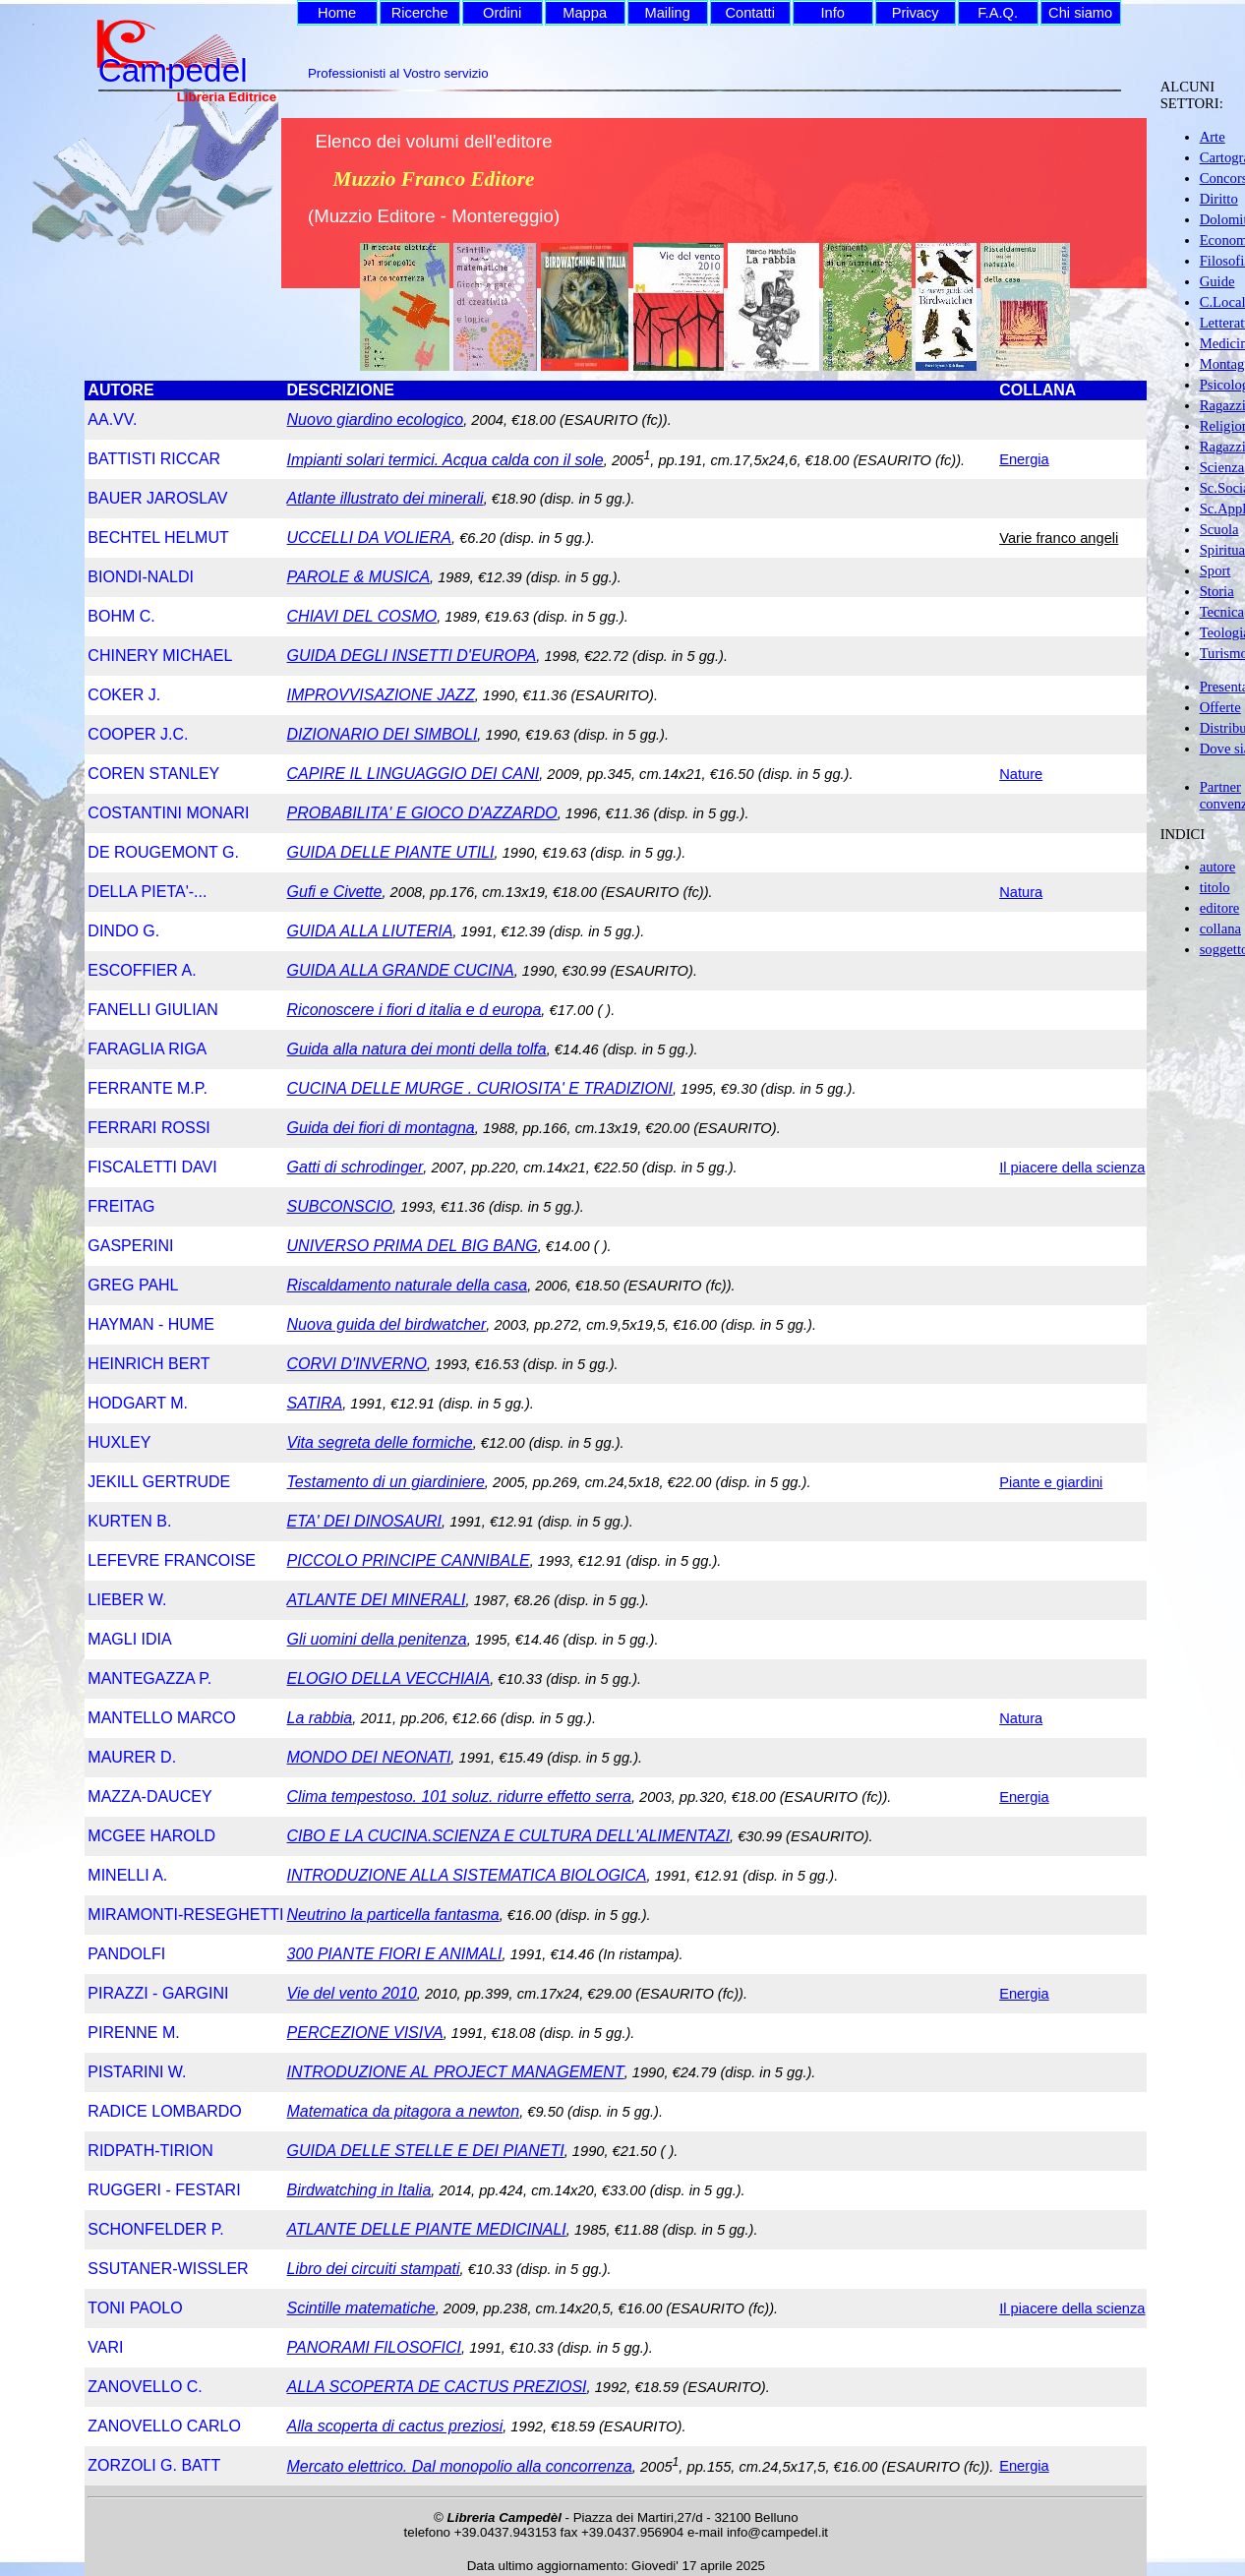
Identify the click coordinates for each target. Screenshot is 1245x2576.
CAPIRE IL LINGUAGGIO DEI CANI (413, 773)
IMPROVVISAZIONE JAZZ (381, 695)
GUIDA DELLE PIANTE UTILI (391, 852)
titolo (1215, 887)
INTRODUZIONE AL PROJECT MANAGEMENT (455, 2072)
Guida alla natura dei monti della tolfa (417, 1049)
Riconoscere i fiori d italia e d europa (414, 1009)
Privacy (915, 13)
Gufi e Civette (335, 891)
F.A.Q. (998, 13)
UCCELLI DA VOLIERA (369, 537)
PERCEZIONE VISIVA (365, 2032)
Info (832, 13)
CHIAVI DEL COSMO (362, 616)
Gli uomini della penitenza (377, 1639)
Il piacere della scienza (1072, 1167)
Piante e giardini (1050, 1482)
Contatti (750, 13)
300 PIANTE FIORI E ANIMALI (395, 1954)
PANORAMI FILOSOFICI (374, 2347)
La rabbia (320, 1717)
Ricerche (419, 13)
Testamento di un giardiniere (386, 1481)
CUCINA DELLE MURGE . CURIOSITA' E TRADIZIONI (480, 1088)
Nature (1020, 774)
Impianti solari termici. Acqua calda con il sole (445, 459)
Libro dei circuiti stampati (373, 2268)
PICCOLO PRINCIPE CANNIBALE (408, 1560)
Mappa (585, 13)
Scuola (1219, 529)
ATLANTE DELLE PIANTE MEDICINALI (426, 2229)
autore (1218, 866)
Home (337, 13)
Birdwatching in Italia (359, 2190)
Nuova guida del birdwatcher (387, 1324)
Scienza (1222, 467)
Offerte (1220, 707)
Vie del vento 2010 (352, 1993)
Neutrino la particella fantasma (393, 1914)
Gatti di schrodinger (355, 1167)
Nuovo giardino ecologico (375, 419)
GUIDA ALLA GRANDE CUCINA (400, 970)
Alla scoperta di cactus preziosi (395, 2426)
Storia (1217, 591)
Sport (1215, 570)
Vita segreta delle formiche (380, 1442)
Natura (1020, 892)
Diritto (1219, 199)
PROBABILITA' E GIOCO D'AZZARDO (422, 813)
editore (1220, 908)
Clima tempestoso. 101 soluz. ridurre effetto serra (459, 1796)
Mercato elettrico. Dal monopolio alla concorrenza (459, 2466)
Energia (1024, 459)
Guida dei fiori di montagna (381, 1127)
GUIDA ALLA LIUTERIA (370, 931)
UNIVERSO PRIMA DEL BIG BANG (412, 1245)
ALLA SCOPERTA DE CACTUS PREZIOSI (437, 2386)
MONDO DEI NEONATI (369, 1757)
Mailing (666, 13)
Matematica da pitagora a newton (403, 2111)
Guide (1217, 281)
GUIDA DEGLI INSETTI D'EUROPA (412, 655)
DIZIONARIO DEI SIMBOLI (382, 734)
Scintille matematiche (361, 2308)
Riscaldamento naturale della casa (407, 1285)
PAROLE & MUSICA (359, 577)
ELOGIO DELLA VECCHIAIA (389, 1678)
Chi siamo (1080, 13)
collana (1220, 928)
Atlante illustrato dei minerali (385, 498)
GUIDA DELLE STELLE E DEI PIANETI (425, 2150)
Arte (1212, 137)
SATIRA (315, 1403)
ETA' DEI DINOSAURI (364, 1521)
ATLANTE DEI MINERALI (376, 1599)
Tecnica (1222, 612)
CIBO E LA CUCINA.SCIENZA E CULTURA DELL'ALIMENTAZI (509, 1835)
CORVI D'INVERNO (357, 1363)
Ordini (502, 13)
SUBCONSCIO (340, 1206)
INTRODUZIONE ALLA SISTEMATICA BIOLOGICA (467, 1875)
